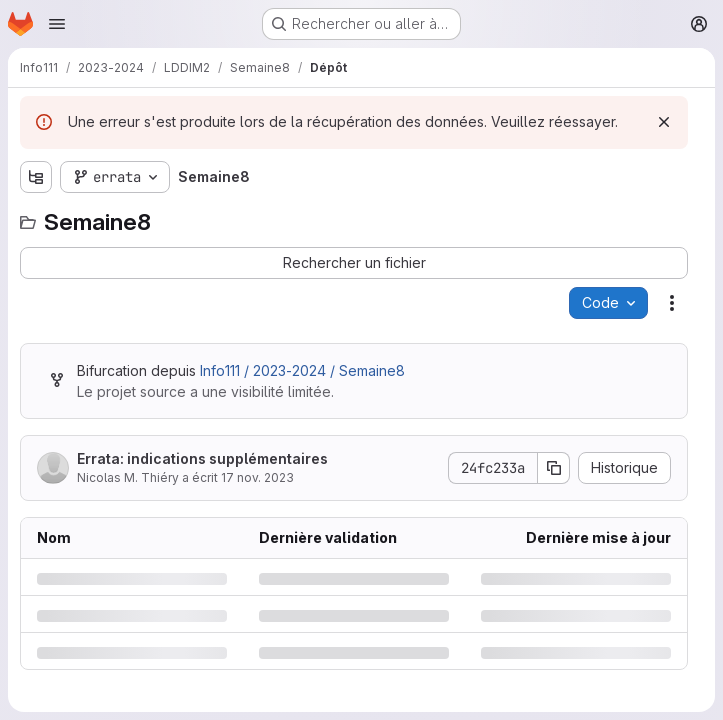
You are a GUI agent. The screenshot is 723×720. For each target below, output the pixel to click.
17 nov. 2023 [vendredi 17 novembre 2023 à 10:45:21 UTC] (257, 477)
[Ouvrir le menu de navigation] (57, 24)
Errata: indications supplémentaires (202, 458)
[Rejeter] (664, 122)
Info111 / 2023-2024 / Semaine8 (302, 370)
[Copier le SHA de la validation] (554, 468)
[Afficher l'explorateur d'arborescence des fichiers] (36, 177)
